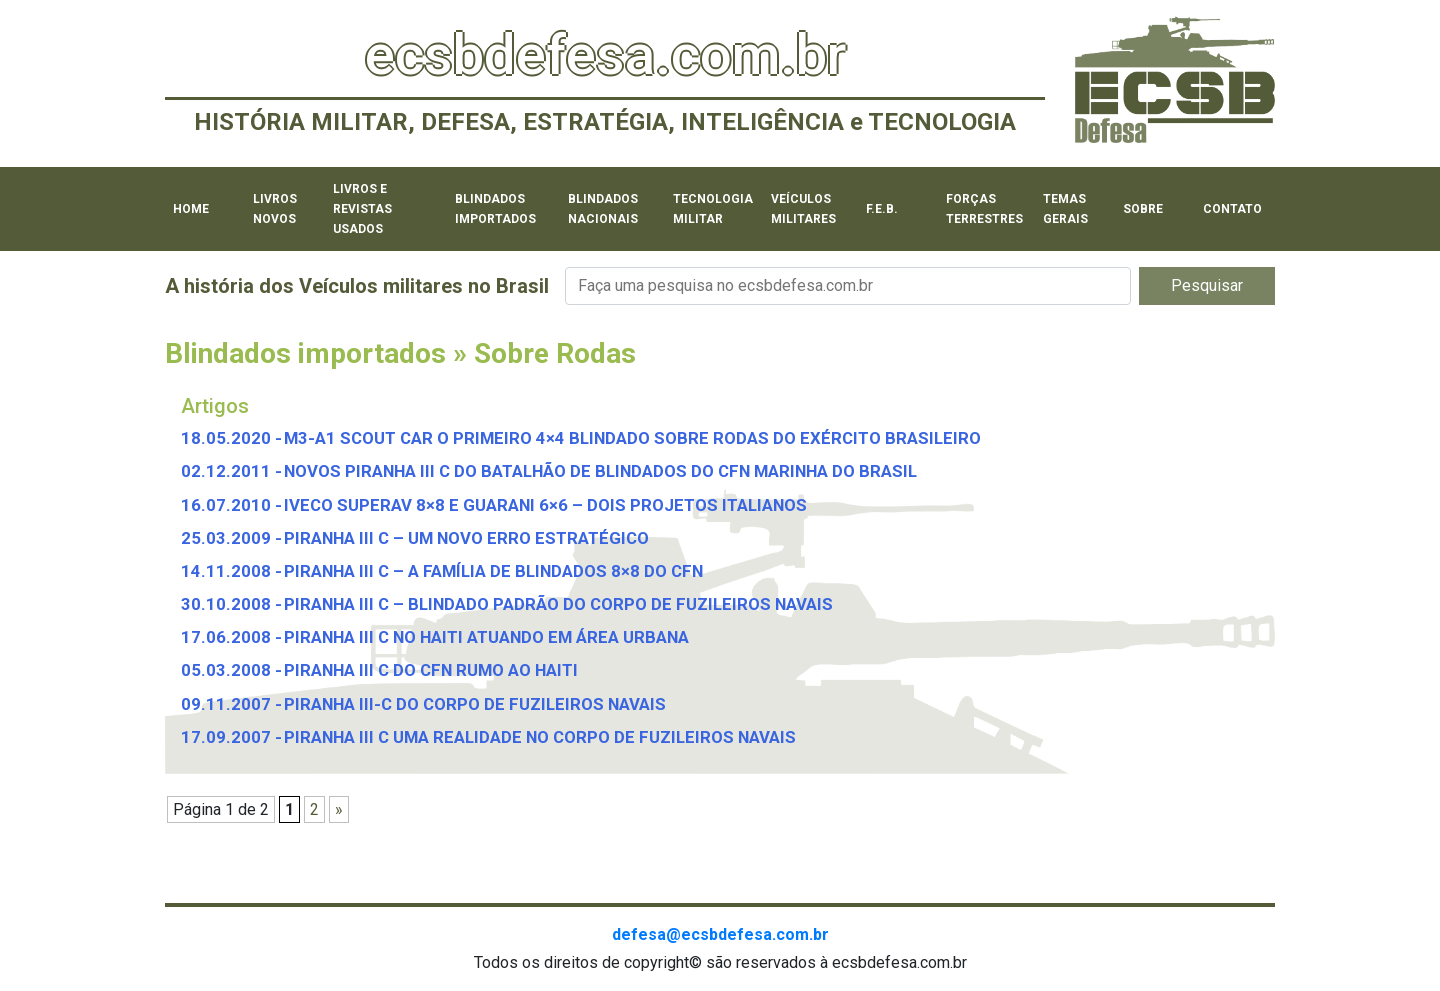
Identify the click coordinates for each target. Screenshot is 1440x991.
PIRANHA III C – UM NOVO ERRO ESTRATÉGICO (466, 538)
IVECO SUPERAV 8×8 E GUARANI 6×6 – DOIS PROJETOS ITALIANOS (545, 505)
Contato (1232, 209)
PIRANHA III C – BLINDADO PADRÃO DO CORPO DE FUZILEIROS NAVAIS (558, 604)
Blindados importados (495, 209)
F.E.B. (882, 209)
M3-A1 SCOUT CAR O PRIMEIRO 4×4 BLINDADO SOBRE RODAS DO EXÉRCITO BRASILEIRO (632, 438)
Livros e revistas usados (362, 209)
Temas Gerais (1065, 209)
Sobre (1143, 209)
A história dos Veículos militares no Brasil (357, 286)
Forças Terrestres (984, 209)
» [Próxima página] (339, 809)
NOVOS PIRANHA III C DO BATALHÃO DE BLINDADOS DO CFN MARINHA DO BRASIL (600, 471)
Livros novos (275, 209)
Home (191, 209)
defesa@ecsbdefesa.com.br (720, 934)
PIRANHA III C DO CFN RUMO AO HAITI (431, 670)
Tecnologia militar (713, 209)
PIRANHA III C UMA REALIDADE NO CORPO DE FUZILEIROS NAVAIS (540, 737)
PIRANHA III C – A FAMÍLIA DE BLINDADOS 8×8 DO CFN (493, 571)
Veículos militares (803, 209)
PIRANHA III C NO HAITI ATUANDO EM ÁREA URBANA (486, 637)
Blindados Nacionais (603, 209)
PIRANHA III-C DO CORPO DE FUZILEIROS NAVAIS (475, 704)
